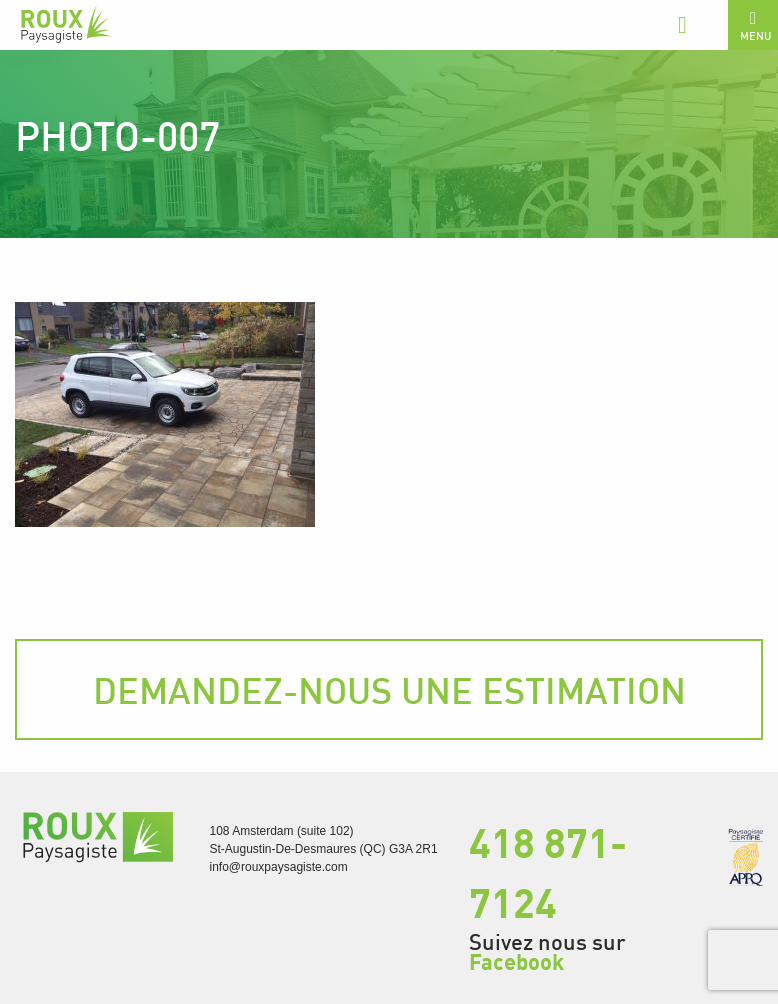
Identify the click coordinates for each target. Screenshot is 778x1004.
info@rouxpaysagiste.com (279, 867)
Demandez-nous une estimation (389, 690)
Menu (755, 26)
